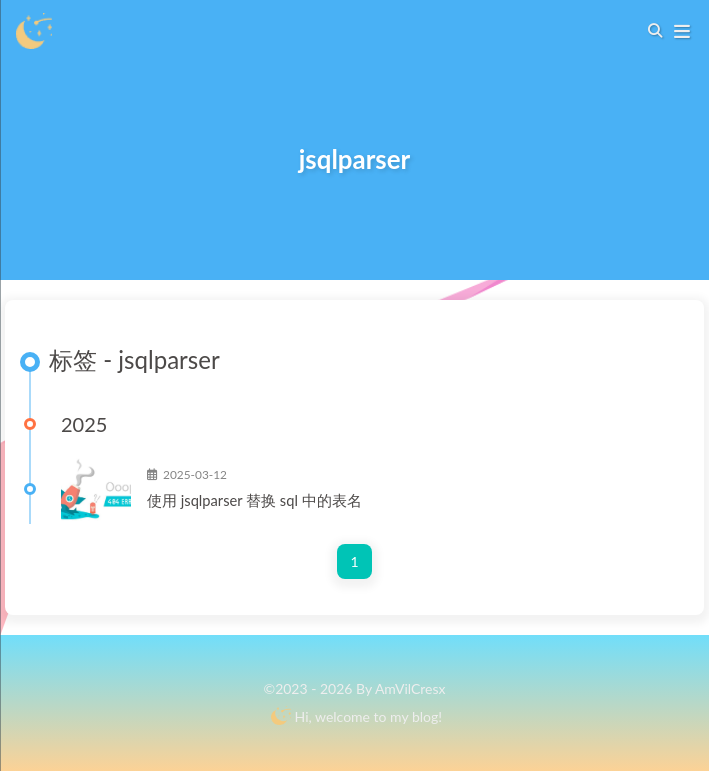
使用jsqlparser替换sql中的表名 (247, 500)
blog (425, 716)
